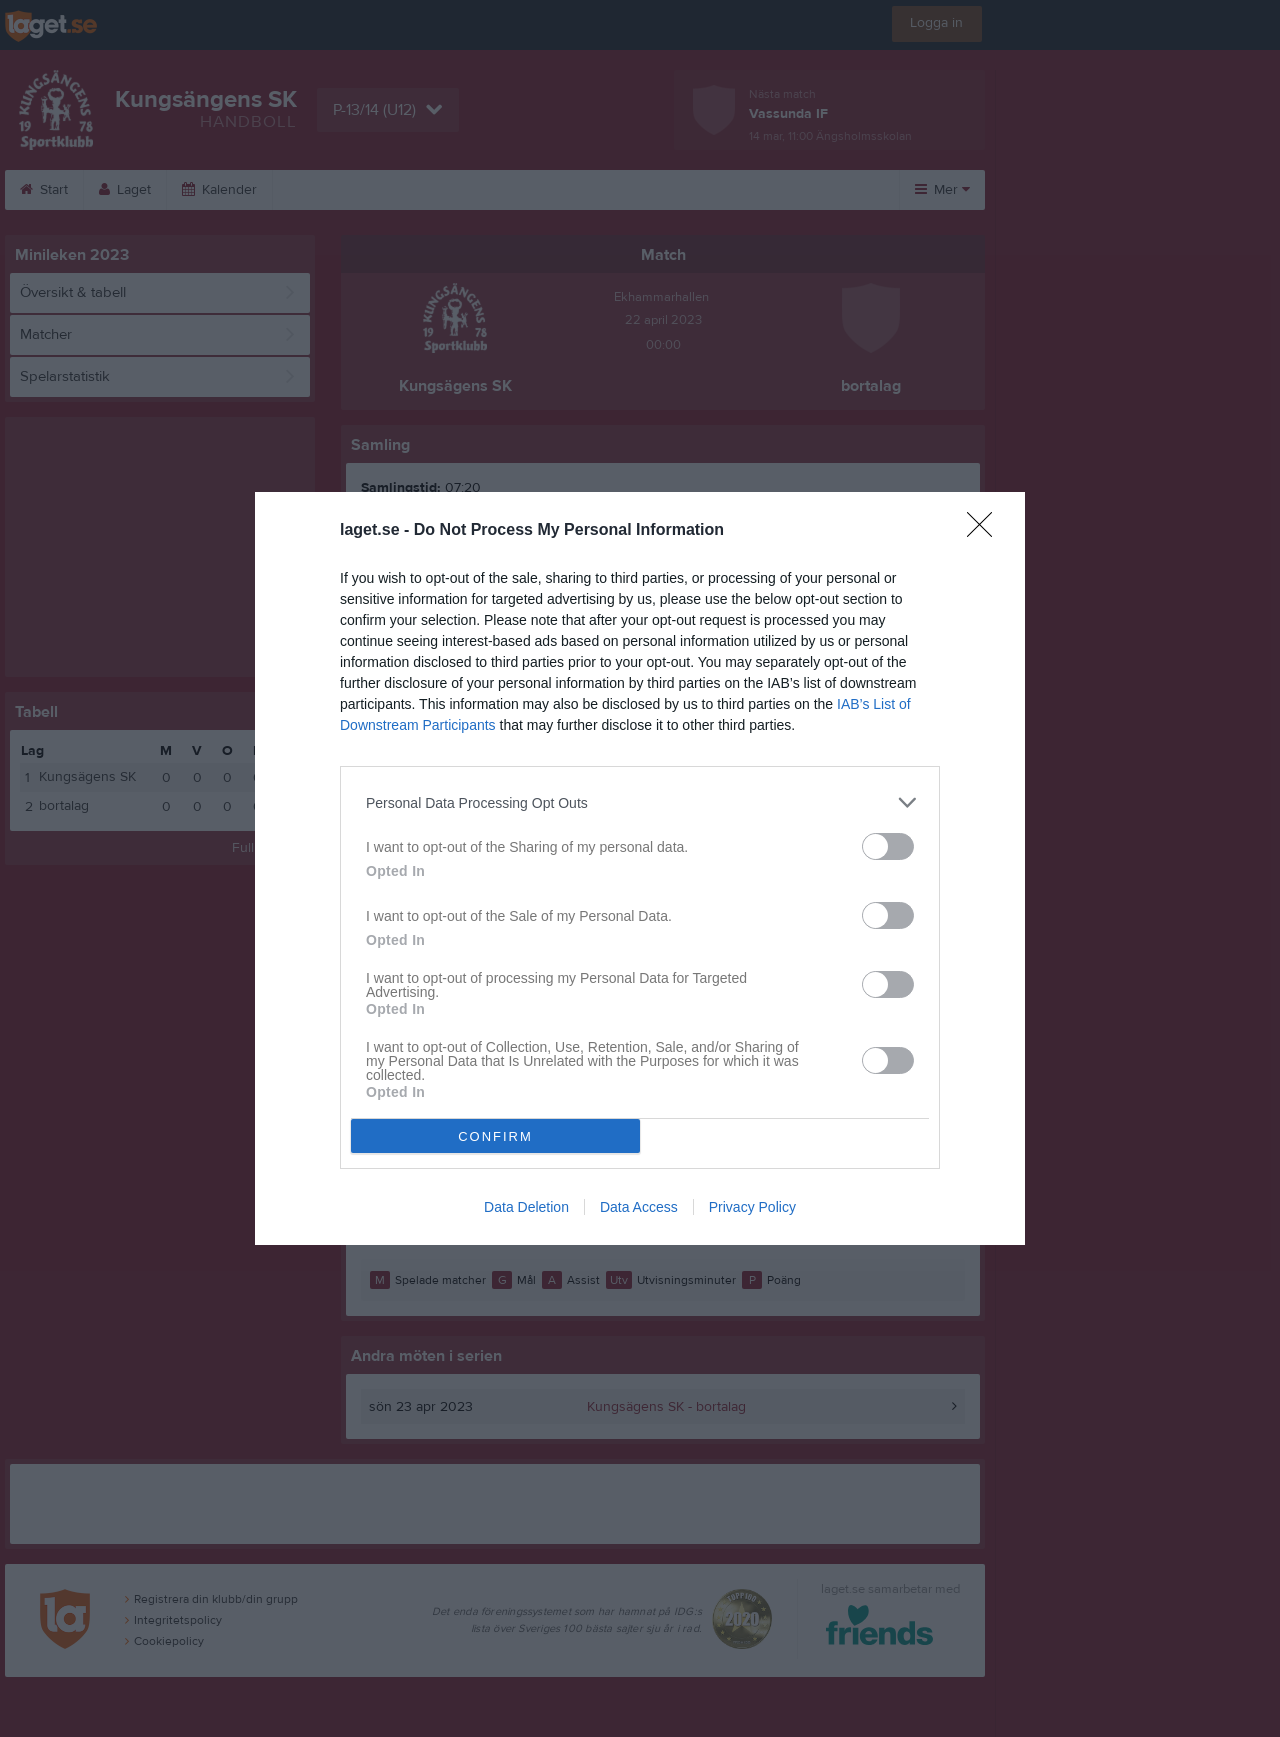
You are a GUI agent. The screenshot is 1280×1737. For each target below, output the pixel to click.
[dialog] (640, 868)
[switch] (888, 846)
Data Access (639, 1207)
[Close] (986, 531)
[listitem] (640, 802)
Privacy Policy (752, 1207)
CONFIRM (495, 1136)
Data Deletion (526, 1207)
